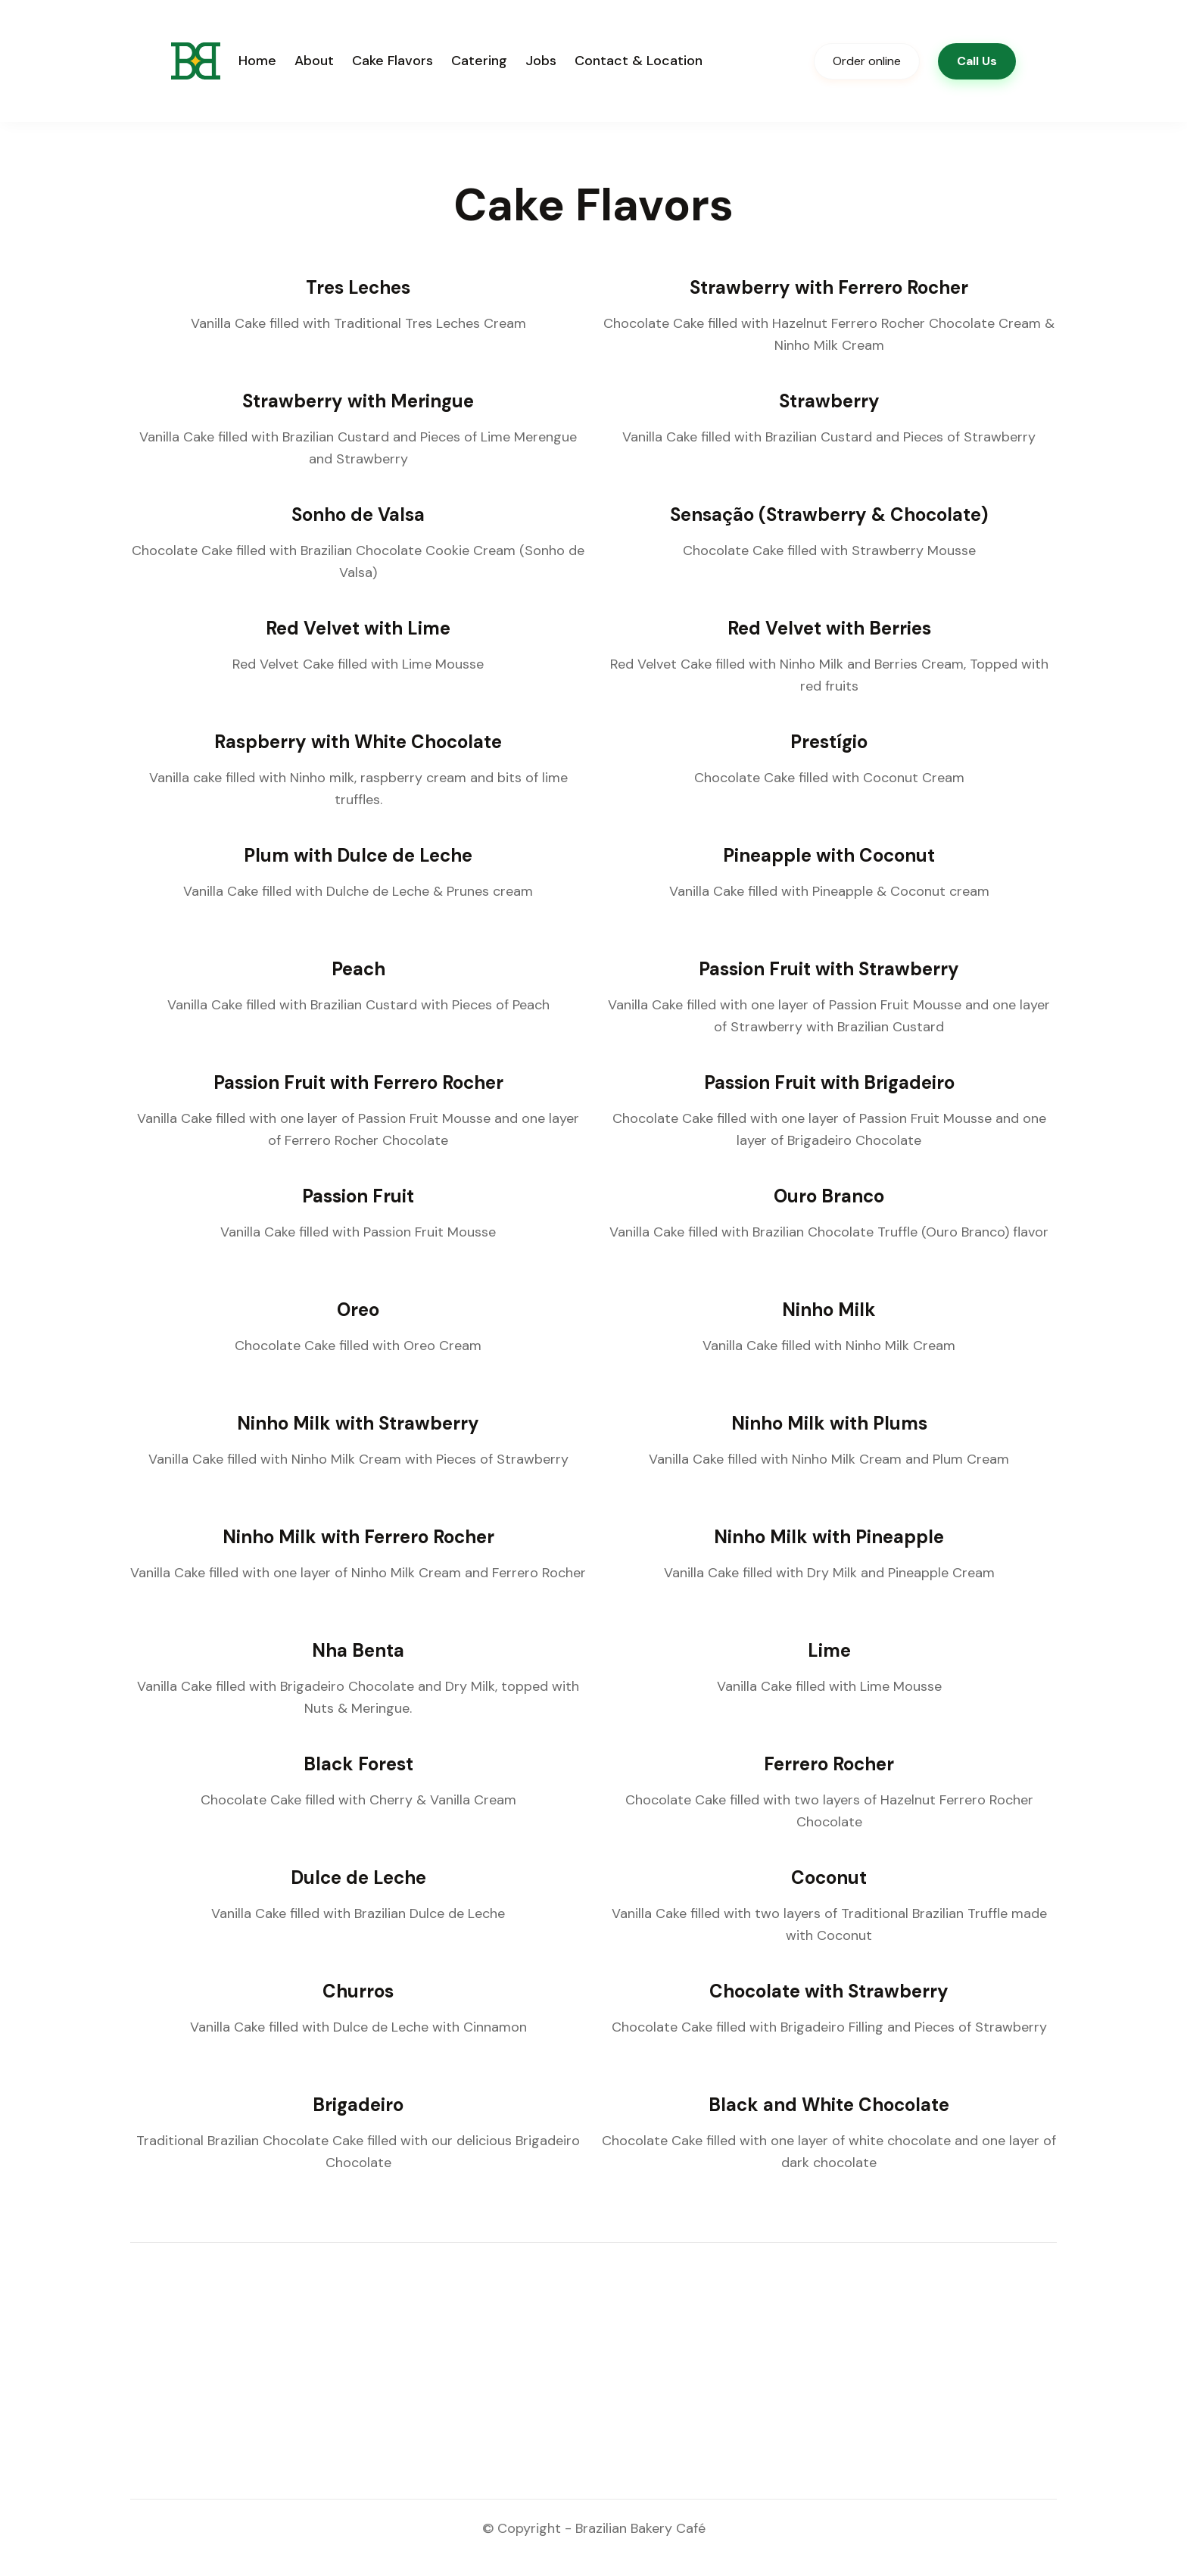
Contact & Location (639, 60)
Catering (479, 60)
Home (257, 60)
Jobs (540, 60)
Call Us (977, 61)
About (314, 60)
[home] (195, 61)
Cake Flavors (392, 60)
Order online (867, 61)
